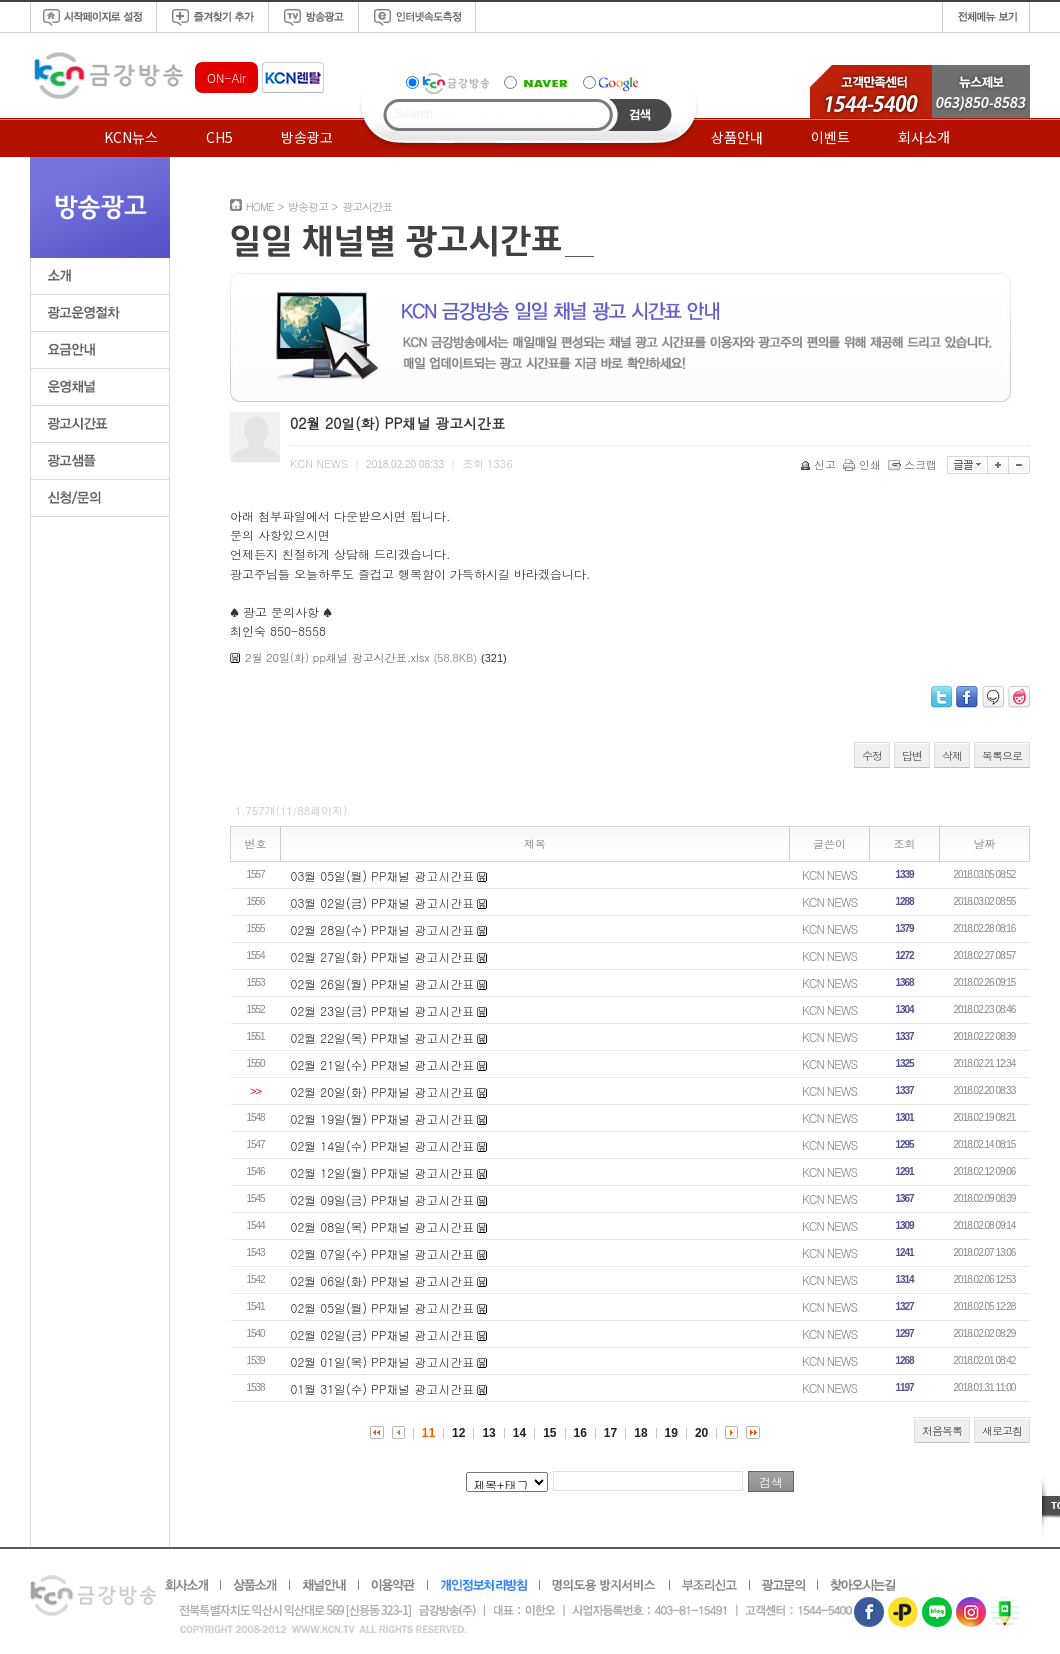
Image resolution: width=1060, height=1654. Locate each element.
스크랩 (914, 464)
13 (488, 1433)
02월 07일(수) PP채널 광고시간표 (383, 1253)
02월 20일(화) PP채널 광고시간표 (383, 1091)
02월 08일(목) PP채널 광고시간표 (383, 1226)
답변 (912, 755)
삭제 (952, 755)
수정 (872, 755)
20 (701, 1433)
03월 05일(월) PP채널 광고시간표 (383, 875)
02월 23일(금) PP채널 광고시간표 (383, 1010)
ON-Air (226, 77)
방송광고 (307, 137)
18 (640, 1433)
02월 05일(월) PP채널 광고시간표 (383, 1307)
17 (610, 1433)
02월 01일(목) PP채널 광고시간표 (383, 1361)
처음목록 (942, 1430)
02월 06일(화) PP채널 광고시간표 (383, 1280)
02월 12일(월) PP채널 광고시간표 (383, 1172)
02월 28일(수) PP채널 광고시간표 (383, 929)
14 (519, 1433)
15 (549, 1433)
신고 (819, 464)
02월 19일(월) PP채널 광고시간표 (383, 1118)
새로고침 (1002, 1430)
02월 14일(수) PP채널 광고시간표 (383, 1145)
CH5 (219, 137)
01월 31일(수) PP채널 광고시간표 (383, 1388)
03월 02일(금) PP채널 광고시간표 (383, 902)
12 (458, 1433)
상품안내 (737, 137)
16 (580, 1433)
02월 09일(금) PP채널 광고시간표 (383, 1199)
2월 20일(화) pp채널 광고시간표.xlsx (337, 657)
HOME (260, 206)
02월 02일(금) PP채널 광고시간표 (383, 1334)
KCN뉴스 (131, 137)
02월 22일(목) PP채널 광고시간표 (383, 1037)
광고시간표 (367, 206)
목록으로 (1002, 755)
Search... (419, 114)
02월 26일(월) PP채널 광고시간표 (383, 983)
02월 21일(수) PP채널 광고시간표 (383, 1064)
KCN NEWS (829, 874)
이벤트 (830, 137)
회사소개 (924, 137)
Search (640, 115)
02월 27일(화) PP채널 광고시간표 (383, 956)
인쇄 (863, 464)
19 (671, 1433)
